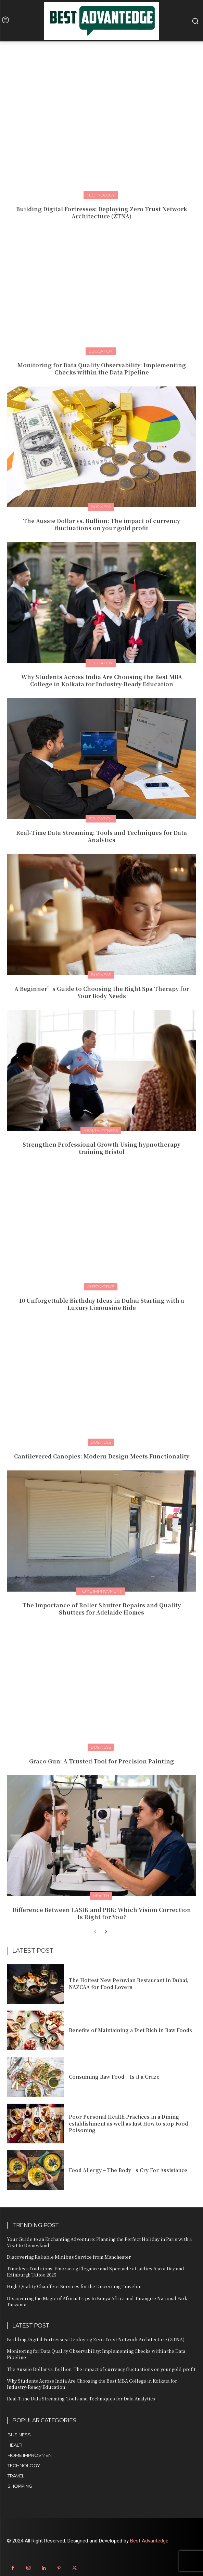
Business (101, 506)
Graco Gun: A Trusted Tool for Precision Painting (101, 1761)
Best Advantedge (149, 2541)
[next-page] (106, 1932)
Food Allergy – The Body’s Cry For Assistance (128, 2170)
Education (101, 351)
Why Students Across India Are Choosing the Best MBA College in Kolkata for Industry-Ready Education (101, 680)
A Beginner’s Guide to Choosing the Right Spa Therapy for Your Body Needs (101, 992)
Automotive (100, 1286)
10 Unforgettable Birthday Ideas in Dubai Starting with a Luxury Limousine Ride (101, 1304)
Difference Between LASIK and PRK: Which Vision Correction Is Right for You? (101, 1913)
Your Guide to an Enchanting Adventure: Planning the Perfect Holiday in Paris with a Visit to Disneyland (99, 2242)
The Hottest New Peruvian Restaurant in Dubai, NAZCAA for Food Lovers (128, 1983)
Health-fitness (101, 1130)
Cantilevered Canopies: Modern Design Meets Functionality (101, 1456)
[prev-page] (95, 1932)
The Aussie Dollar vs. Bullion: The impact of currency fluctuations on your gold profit (101, 524)
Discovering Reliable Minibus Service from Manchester (69, 2257)
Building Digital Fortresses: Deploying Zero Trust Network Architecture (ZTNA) (101, 212)
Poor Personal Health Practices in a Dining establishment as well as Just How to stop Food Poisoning (128, 2123)
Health (101, 1895)
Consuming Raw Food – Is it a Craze (114, 2076)
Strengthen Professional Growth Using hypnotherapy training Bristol (101, 1148)
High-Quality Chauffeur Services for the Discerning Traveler (74, 2286)
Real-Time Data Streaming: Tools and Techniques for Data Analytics (101, 836)
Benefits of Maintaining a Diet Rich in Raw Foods (130, 2030)
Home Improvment (100, 1591)
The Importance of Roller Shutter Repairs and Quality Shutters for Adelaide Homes (101, 1608)
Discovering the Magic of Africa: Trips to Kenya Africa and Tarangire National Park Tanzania (97, 2301)
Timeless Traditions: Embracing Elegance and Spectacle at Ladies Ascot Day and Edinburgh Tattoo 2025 (95, 2271)
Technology (101, 194)
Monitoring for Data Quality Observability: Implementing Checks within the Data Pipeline (101, 368)
